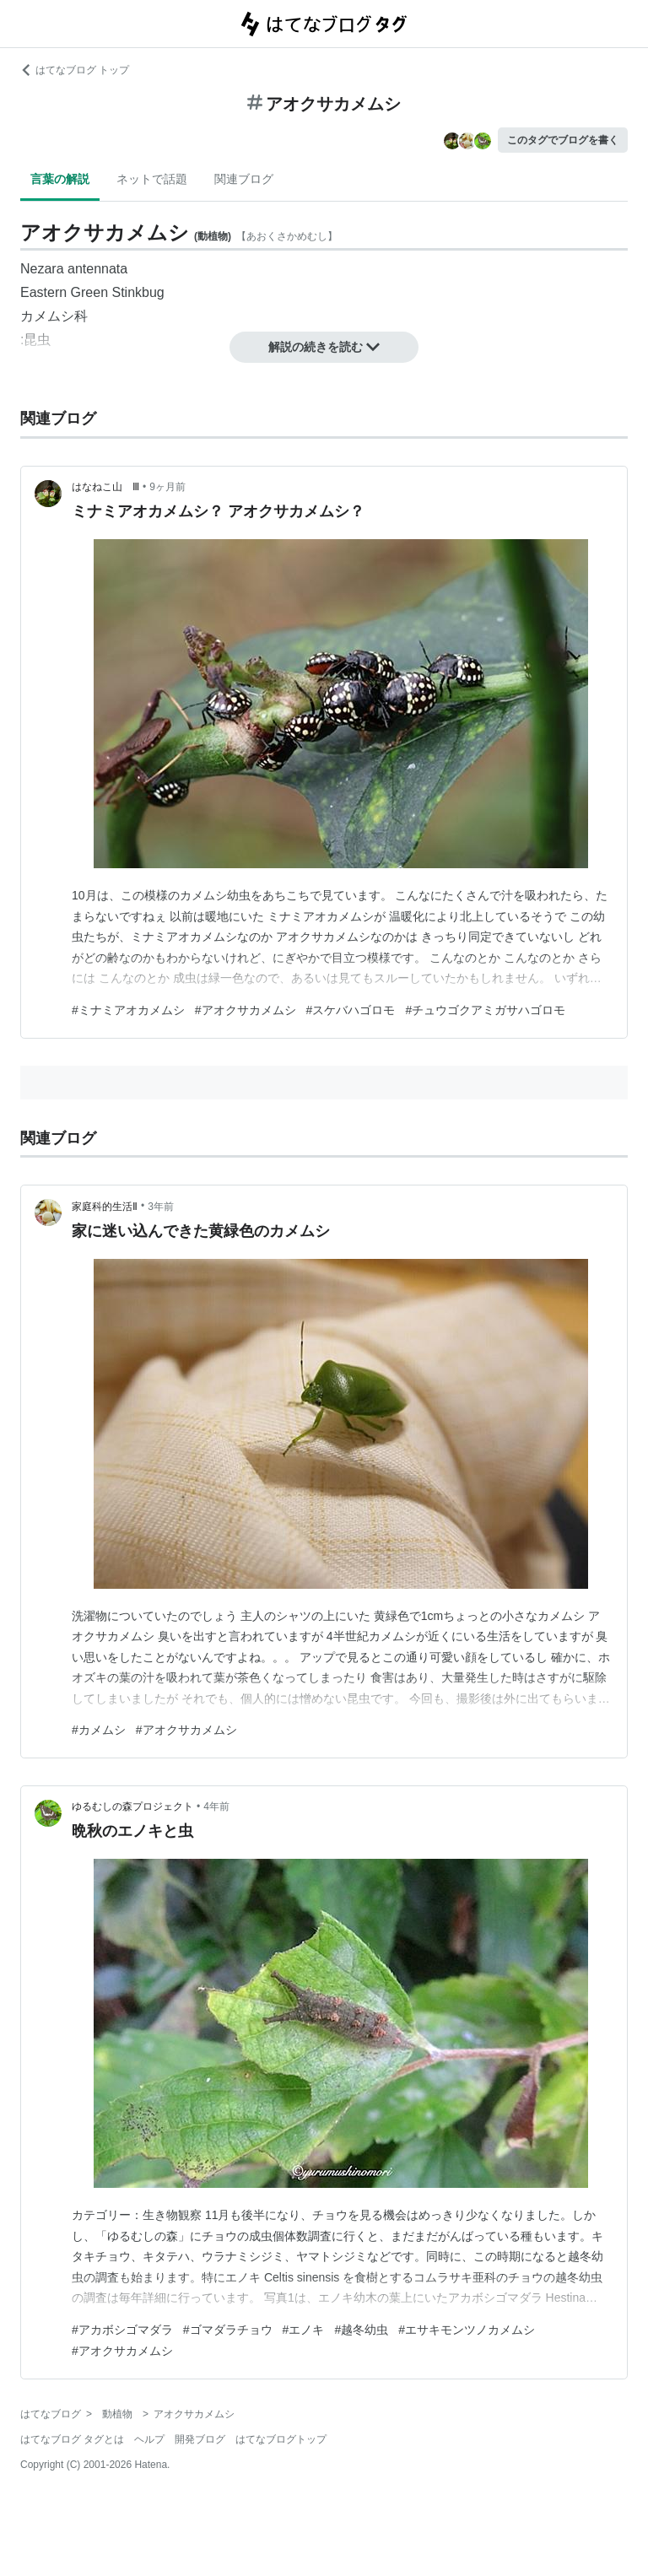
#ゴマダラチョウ (228, 2329)
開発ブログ (200, 2439)
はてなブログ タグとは (72, 2439)
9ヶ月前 (167, 487)
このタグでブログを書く (562, 140)
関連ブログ (243, 179)
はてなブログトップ (281, 2439)
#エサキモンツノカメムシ (466, 2329)
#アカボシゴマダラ (122, 2329)
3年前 (161, 1206)
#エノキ (304, 2329)
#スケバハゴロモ (351, 1010)
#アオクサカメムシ (245, 1010)
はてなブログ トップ (74, 70)
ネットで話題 (151, 179)
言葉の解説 (59, 179)
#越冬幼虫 (361, 2329)
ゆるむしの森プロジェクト (132, 1806)
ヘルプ (149, 2439)
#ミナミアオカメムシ (128, 1010)
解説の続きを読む (324, 347)
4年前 (216, 1806)
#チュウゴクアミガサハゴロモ (485, 1010)
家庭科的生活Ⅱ (105, 1206)
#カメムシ (99, 1729)
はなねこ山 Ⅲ (105, 487)
